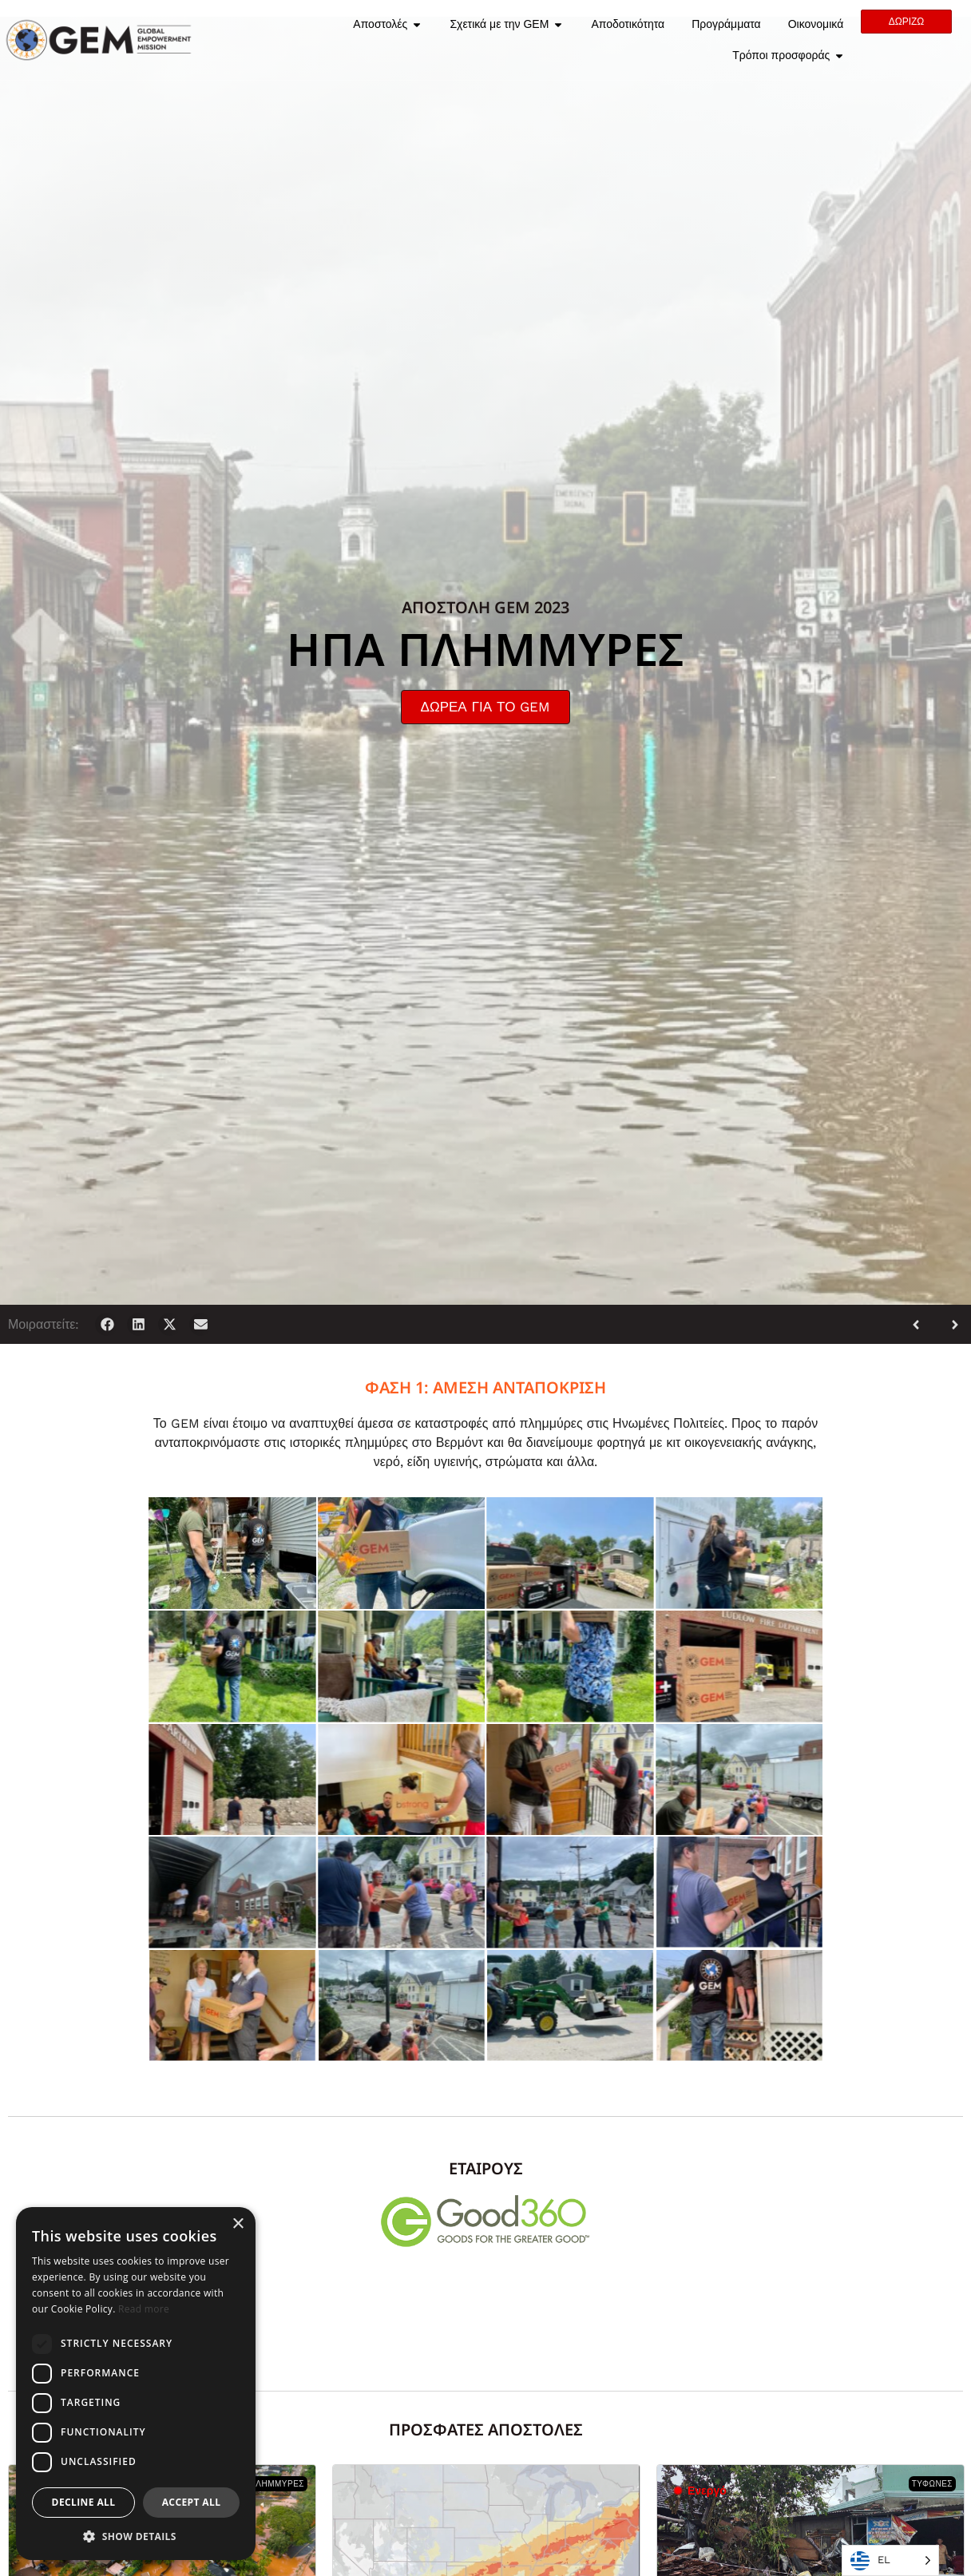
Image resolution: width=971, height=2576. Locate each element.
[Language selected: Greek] (890, 2560)
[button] (106, 1324)
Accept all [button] (191, 2502)
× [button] (238, 2224)
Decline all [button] (84, 2502)
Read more (143, 2309)
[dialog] (136, 2383)
